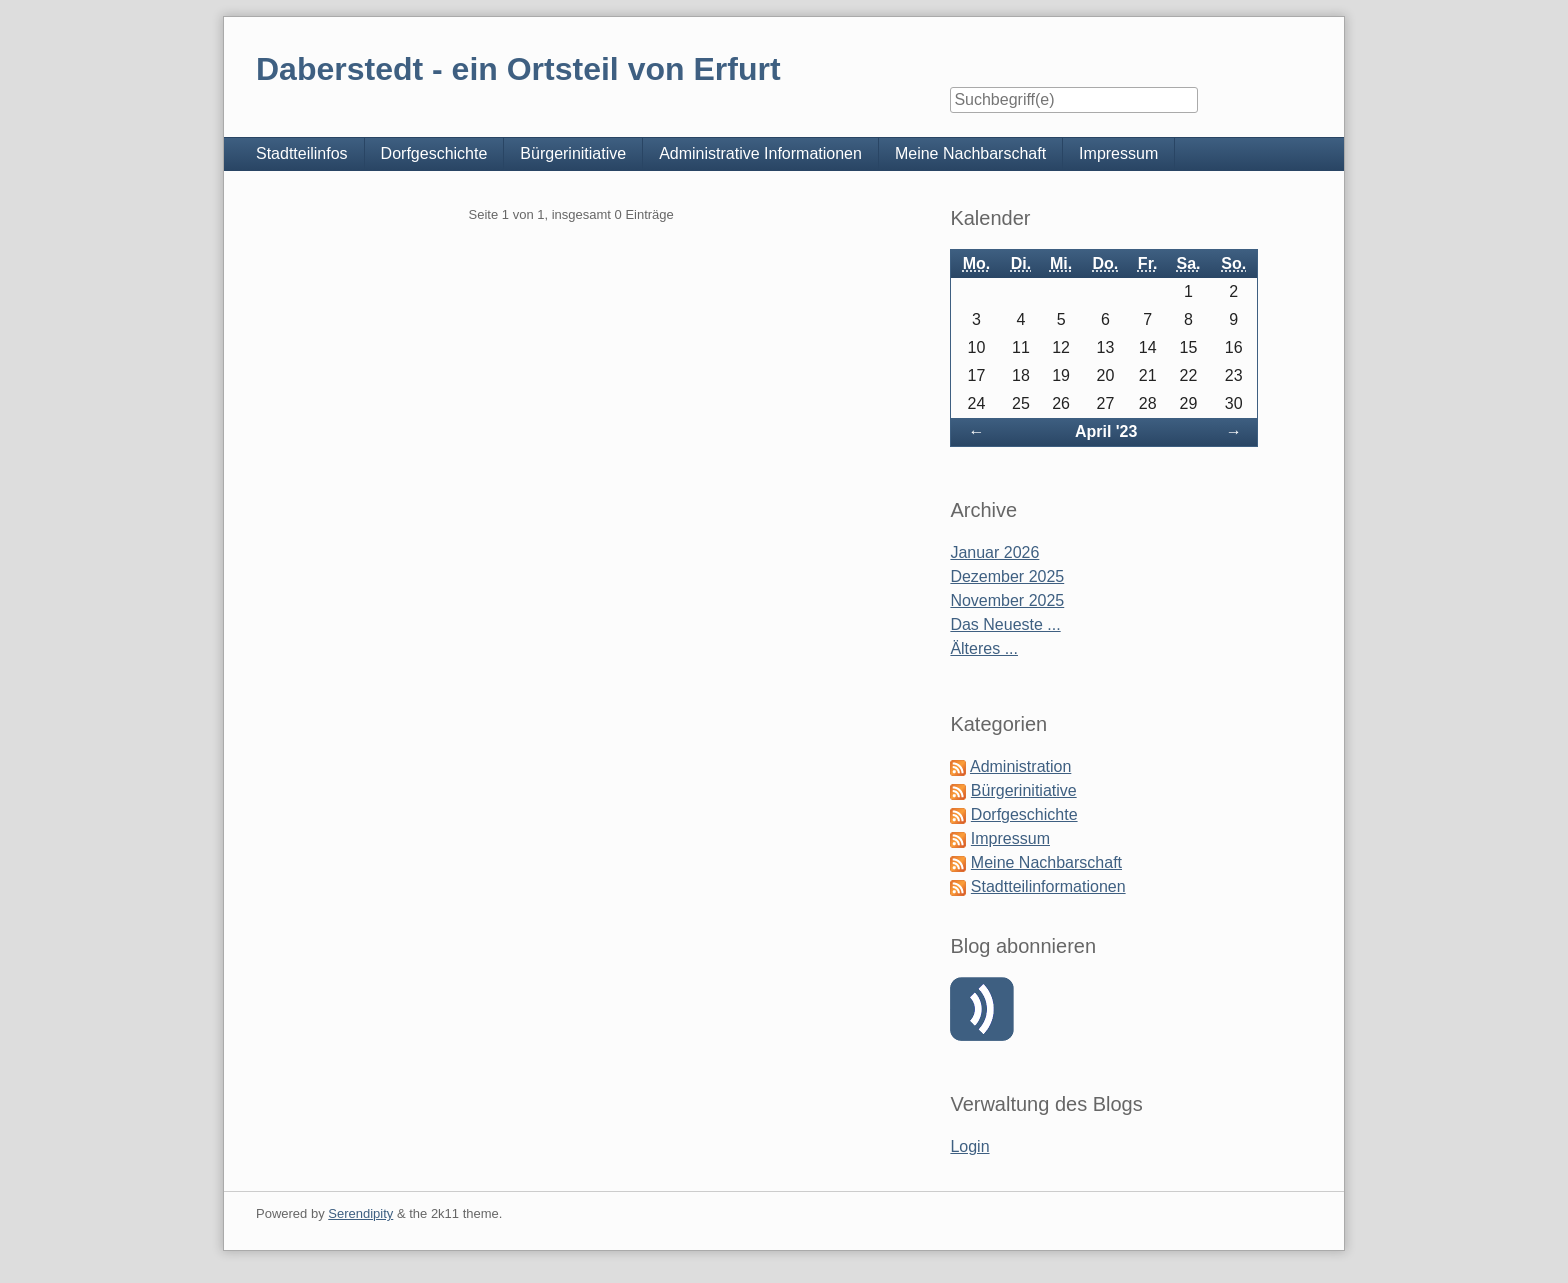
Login (969, 1146)
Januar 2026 (994, 552)
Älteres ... (984, 648)
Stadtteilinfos (302, 153)
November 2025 (1007, 600)
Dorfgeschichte (434, 153)
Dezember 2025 (1007, 576)
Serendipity (360, 1213)
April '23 (1106, 431)
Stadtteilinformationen (1048, 886)
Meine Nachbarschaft (970, 153)
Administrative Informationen (760, 153)
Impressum (1118, 153)
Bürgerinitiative (573, 153)
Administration (1020, 766)
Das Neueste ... (1005, 624)
